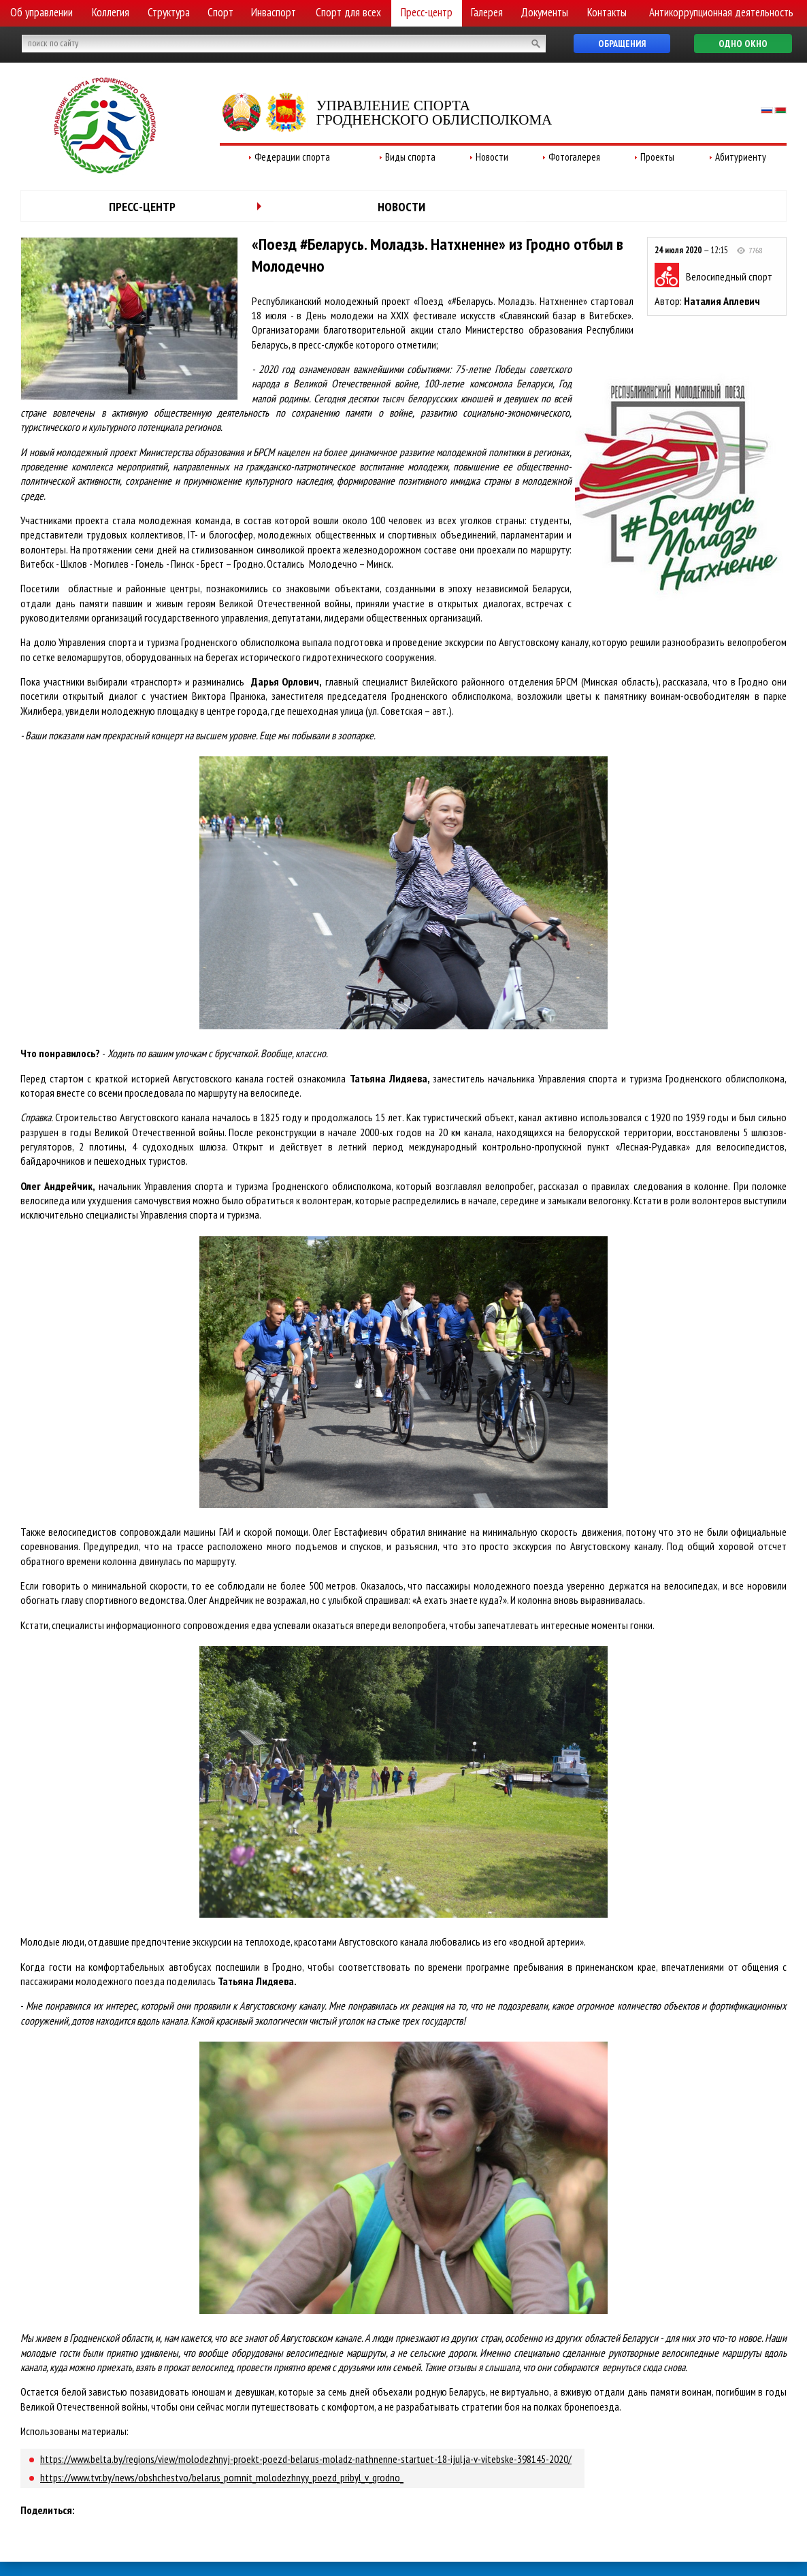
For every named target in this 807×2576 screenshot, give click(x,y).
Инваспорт (273, 12)
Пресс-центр (426, 12)
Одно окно (743, 43)
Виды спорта (410, 157)
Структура (169, 12)
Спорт (220, 12)
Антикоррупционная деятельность (721, 12)
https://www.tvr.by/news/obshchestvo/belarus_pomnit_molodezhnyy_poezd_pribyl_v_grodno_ (222, 2477)
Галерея (487, 12)
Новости (492, 157)
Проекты (657, 157)
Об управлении (41, 12)
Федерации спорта (292, 157)
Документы (544, 12)
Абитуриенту (740, 157)
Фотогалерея (574, 157)
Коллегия (110, 12)
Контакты (607, 12)
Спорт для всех (348, 12)
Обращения (622, 43)
